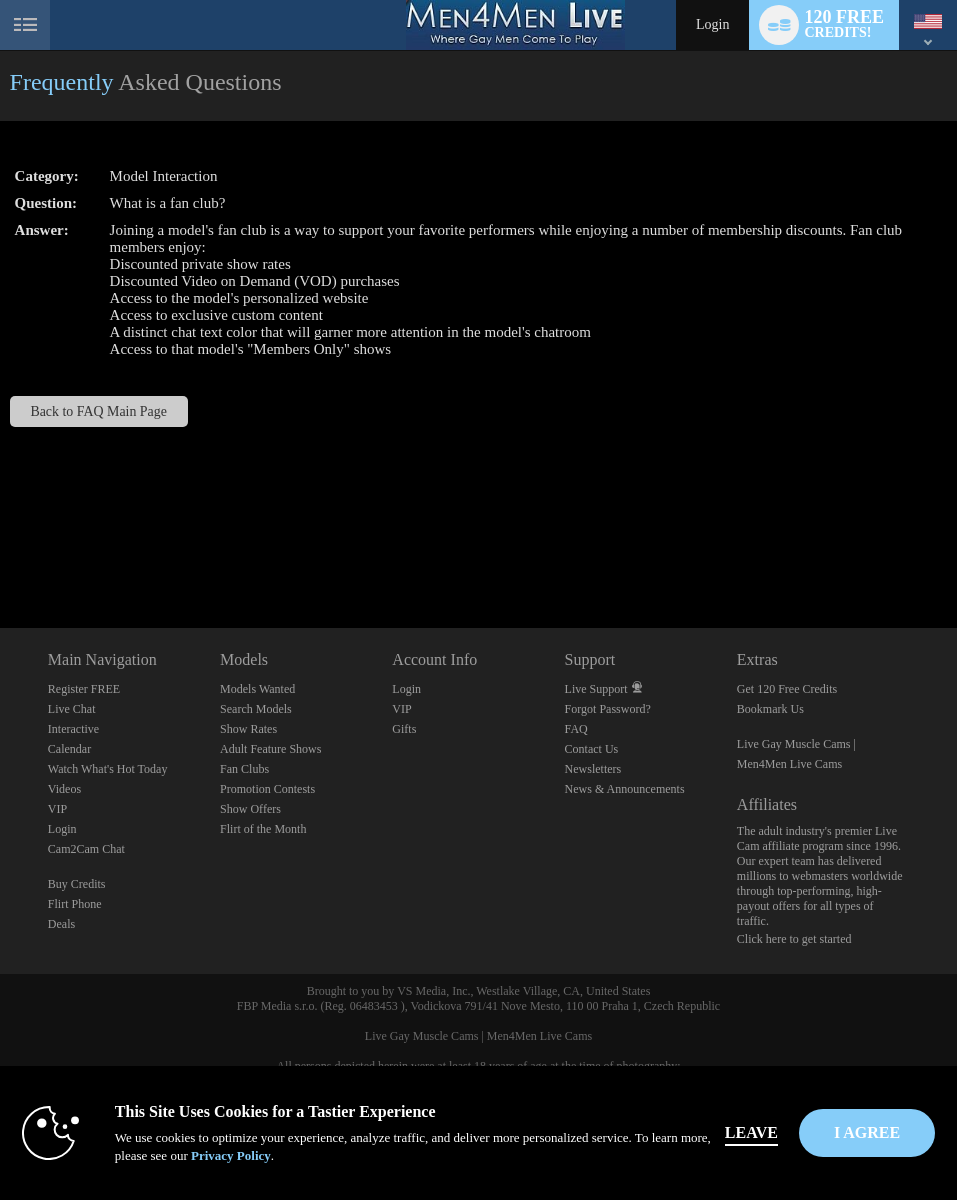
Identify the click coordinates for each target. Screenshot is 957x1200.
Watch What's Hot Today (108, 769)
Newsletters (593, 769)
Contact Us (592, 749)
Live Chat (72, 709)
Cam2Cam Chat (86, 849)
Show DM (0, 553)
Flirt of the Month (263, 829)
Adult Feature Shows (270, 749)
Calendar (69, 749)
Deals (61, 924)
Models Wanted (257, 689)
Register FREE (84, 689)
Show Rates (248, 729)
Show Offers (250, 809)
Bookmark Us (770, 709)
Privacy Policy (231, 1155)
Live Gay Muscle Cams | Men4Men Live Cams (478, 1036)
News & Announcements (625, 789)
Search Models (256, 709)
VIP (57, 809)
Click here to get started (794, 939)
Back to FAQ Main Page (98, 411)
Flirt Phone (75, 904)
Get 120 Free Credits (787, 689)
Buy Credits (77, 884)
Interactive (73, 729)
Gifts (404, 729)
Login (712, 24)
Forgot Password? (608, 709)
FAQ (576, 729)
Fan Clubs (244, 769)
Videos (64, 789)
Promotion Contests (267, 789)
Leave (751, 1132)
